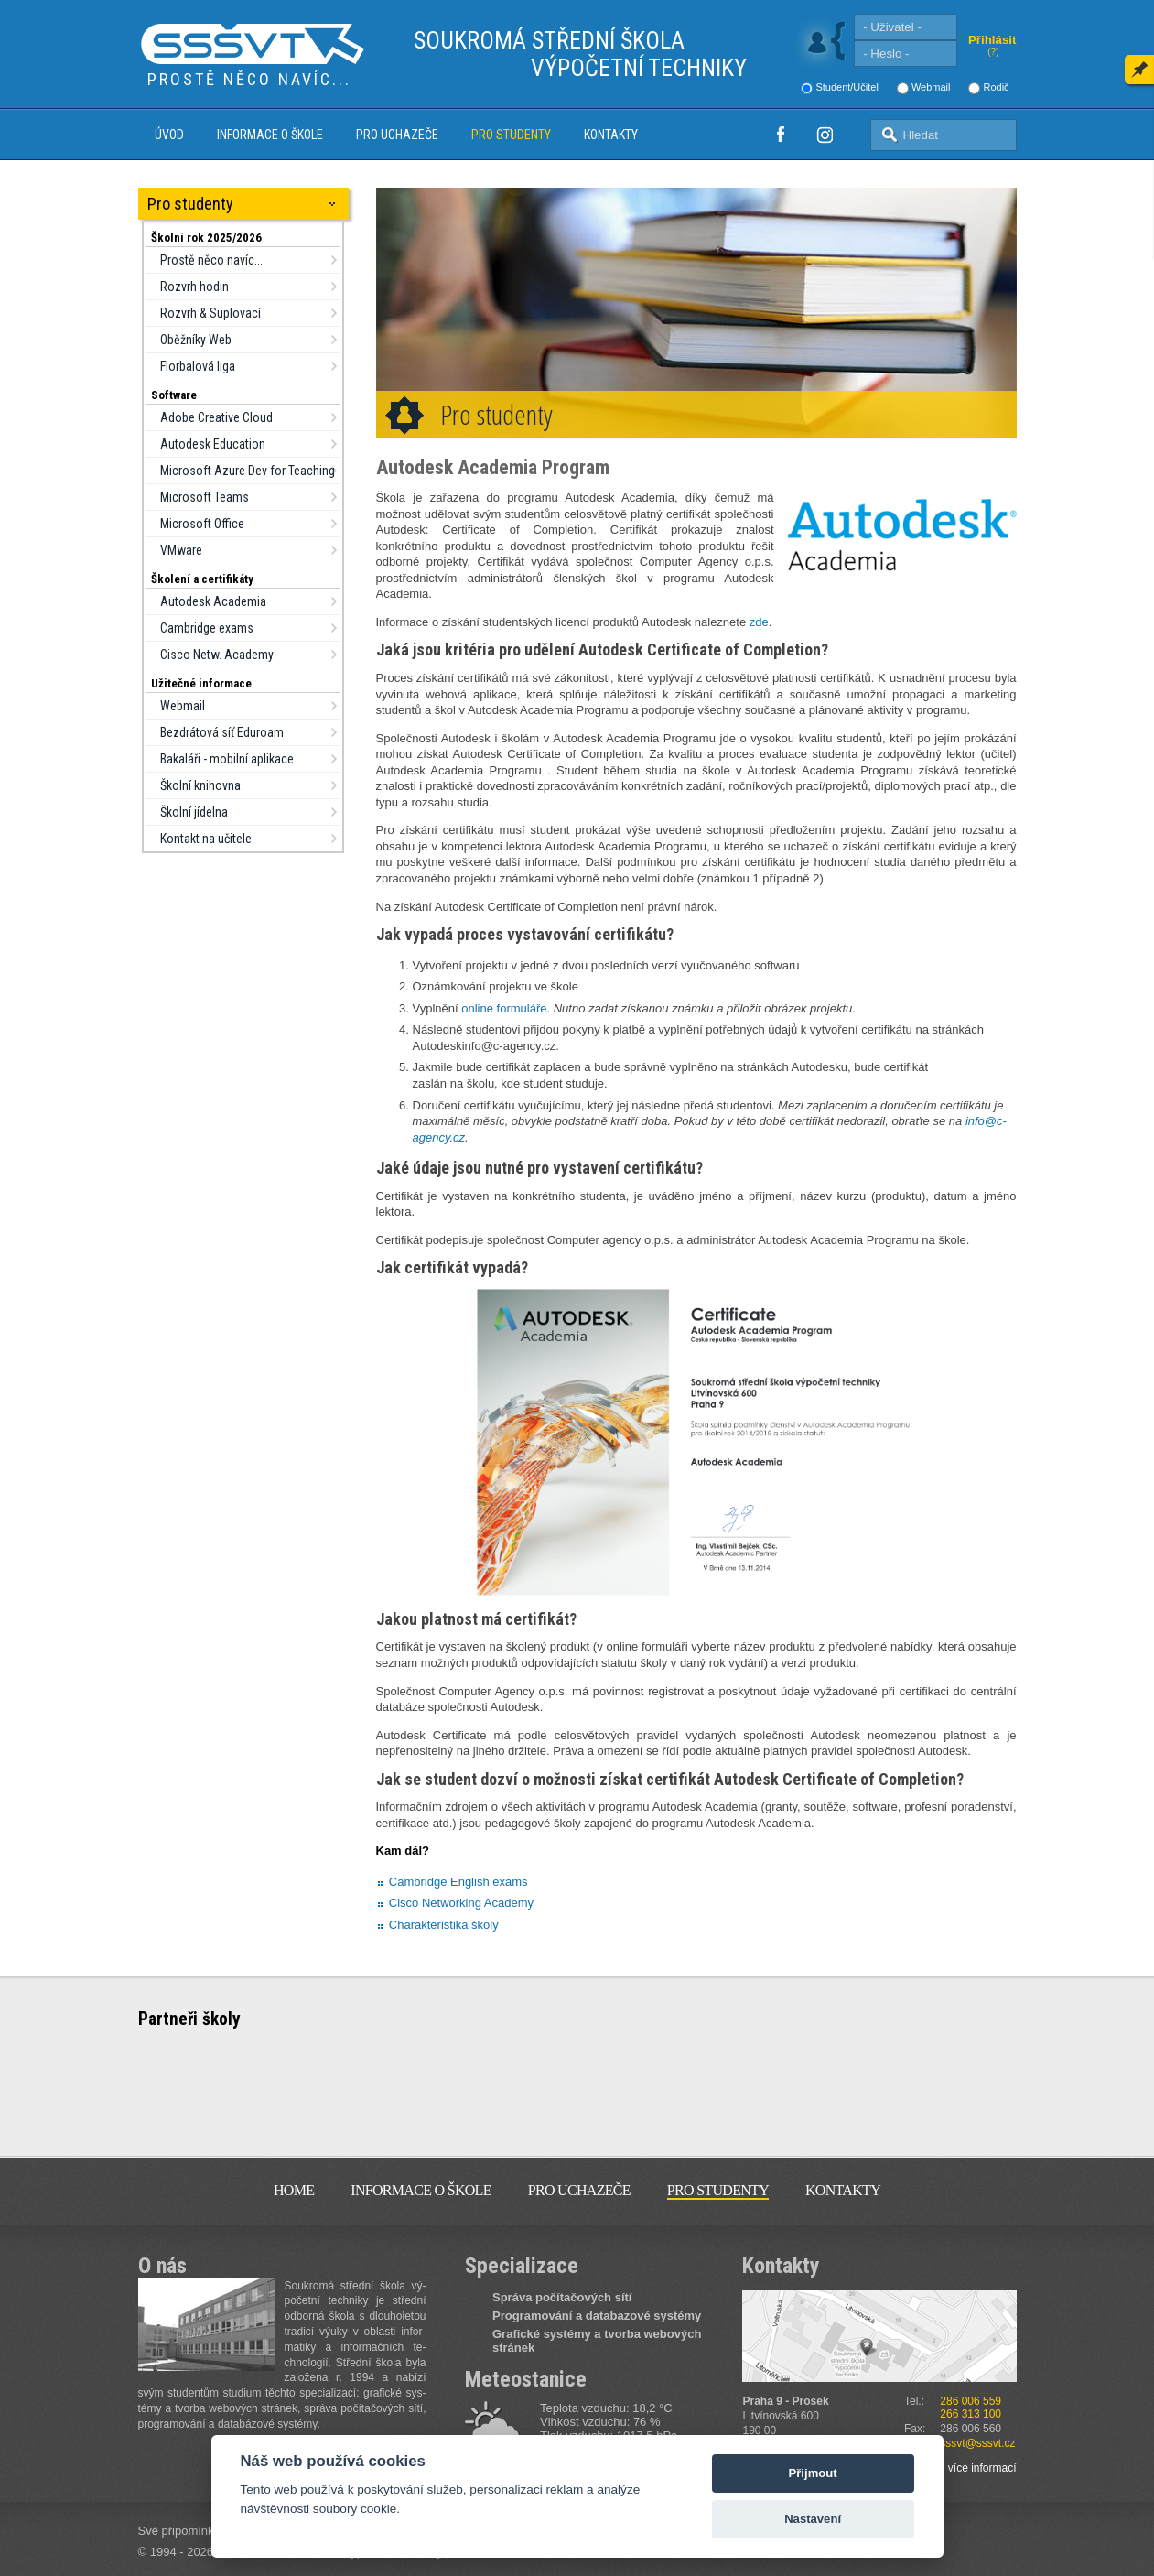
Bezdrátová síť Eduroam (222, 732)
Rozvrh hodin (194, 286)
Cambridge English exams (458, 1882)
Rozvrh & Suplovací (210, 313)
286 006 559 (970, 2401)
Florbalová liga (197, 366)
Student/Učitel (846, 86)
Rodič (995, 86)
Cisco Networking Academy (461, 1903)
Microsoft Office (202, 523)
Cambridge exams (206, 628)
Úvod (169, 134)
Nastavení (812, 2519)
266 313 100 (970, 2414)
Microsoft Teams (204, 497)
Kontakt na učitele (206, 838)
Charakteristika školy (444, 1925)
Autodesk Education (212, 444)
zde (759, 622)
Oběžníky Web (196, 339)
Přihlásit (992, 40)
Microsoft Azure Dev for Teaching (247, 470)
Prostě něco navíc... (211, 260)
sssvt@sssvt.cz (977, 2443)
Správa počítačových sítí (561, 2297)
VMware (181, 550)
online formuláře (503, 1008)
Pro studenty (511, 134)
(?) (992, 52)
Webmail (931, 86)
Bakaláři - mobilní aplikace (227, 759)
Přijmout (813, 2473)
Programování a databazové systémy (596, 2315)
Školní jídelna (194, 812)
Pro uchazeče (397, 134)
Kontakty (611, 134)
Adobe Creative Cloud (216, 417)
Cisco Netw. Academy (217, 654)
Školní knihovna (200, 785)
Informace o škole (270, 134)
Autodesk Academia (213, 601)
